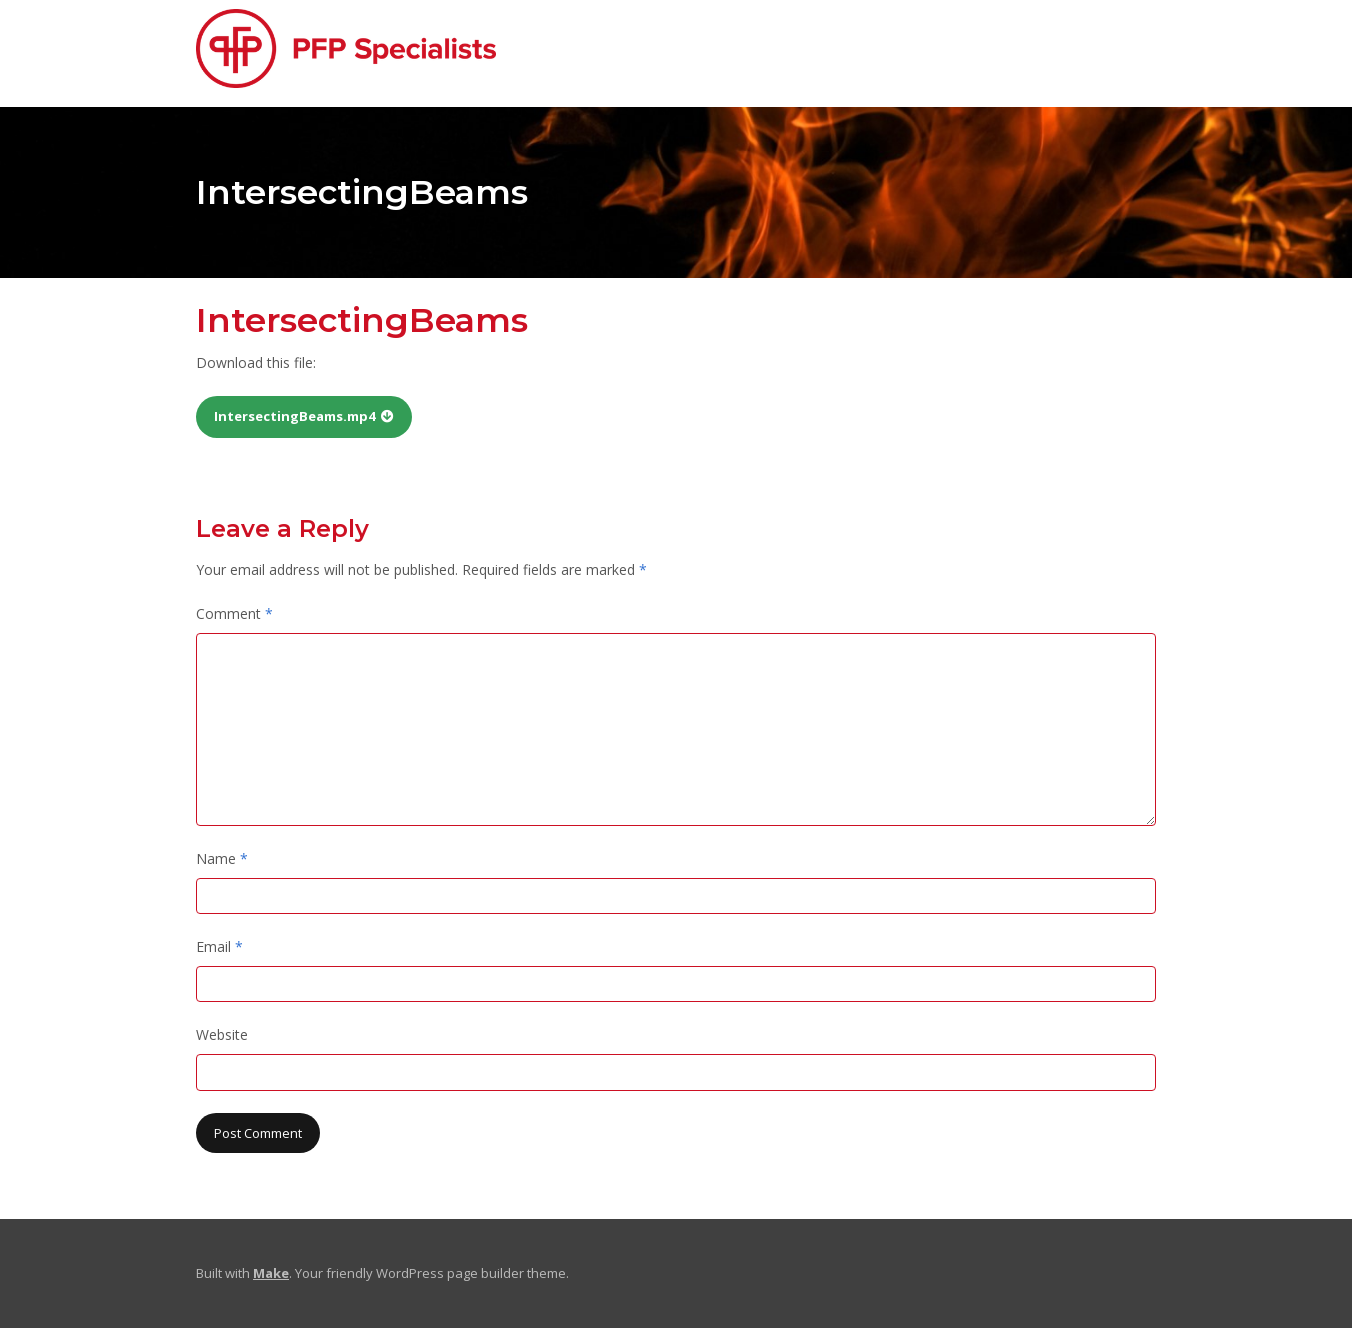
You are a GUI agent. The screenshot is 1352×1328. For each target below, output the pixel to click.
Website (222, 1034)
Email (219, 946)
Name (222, 858)
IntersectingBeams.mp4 (294, 416)
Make (271, 1273)
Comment (234, 613)
